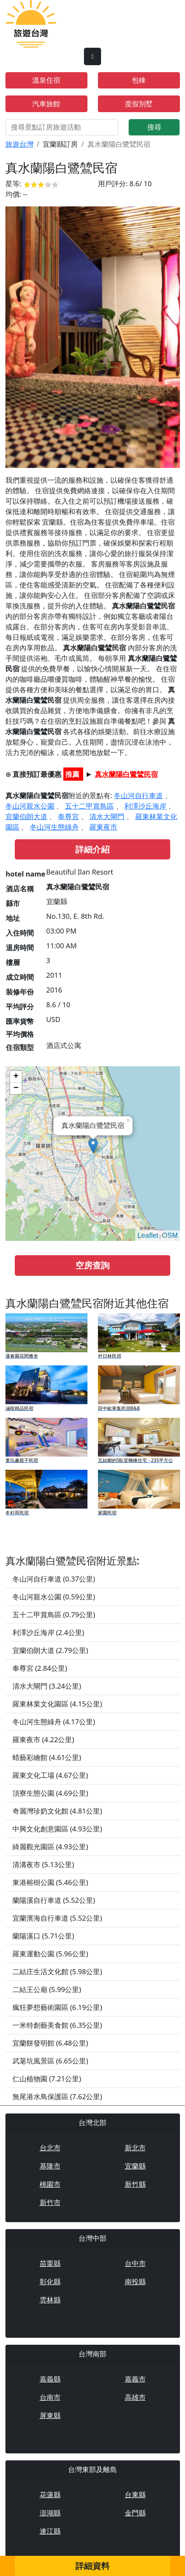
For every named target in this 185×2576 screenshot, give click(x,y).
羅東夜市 (103, 827)
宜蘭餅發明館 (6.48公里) (50, 2043)
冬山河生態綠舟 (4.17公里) (53, 1721)
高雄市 (135, 2397)
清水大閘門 (106, 816)
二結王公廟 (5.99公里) (46, 1989)
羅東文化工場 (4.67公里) (50, 1775)
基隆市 (50, 2166)
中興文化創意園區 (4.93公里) (57, 1828)
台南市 (50, 2397)
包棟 (139, 80)
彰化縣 (50, 2281)
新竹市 (50, 2202)
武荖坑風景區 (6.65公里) (50, 2060)
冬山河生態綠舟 (54, 827)
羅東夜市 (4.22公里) (43, 1739)
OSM (170, 1235)
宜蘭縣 (135, 2166)
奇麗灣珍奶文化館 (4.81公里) (57, 1810)
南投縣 (135, 2281)
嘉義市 (135, 2379)
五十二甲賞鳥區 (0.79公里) (53, 1614)
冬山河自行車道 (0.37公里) (53, 1578)
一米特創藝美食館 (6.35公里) (57, 2025)
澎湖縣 (50, 2512)
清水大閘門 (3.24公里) (46, 1686)
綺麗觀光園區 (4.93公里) (50, 1846)
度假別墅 (139, 103)
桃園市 (50, 2184)
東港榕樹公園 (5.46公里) (50, 1882)
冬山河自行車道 (138, 795)
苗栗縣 (50, 2263)
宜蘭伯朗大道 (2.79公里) (50, 1650)
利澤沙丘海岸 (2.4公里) (48, 1632)
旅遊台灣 (19, 144)
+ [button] (15, 1077)
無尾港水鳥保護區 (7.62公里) (57, 2096)
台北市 (50, 2147)
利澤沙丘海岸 (145, 806)
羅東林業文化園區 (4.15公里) (57, 1703)
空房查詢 (92, 1265)
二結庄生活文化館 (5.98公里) (57, 1971)
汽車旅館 (46, 103)
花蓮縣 (50, 2494)
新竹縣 (135, 2184)
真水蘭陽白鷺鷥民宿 (126, 774)
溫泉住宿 (46, 80)
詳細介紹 (92, 849)
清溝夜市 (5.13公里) (43, 1864)
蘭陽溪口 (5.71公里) (43, 1935)
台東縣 (135, 2494)
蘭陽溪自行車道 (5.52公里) (53, 1900)
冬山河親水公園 (29, 806)
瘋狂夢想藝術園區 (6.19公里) (57, 2007)
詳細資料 (92, 2565)
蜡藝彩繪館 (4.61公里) (46, 1757)
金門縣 (135, 2512)
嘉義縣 (50, 2379)
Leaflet (147, 1235)
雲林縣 (50, 2299)
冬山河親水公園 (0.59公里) (53, 1596)
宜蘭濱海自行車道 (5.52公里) (57, 1918)
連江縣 (50, 2531)
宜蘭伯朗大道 (26, 816)
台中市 (135, 2263)
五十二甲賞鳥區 (89, 806)
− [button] (15, 1088)
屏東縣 (50, 2415)
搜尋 (154, 127)
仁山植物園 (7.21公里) (46, 2078)
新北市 (135, 2147)
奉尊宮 (68, 816)
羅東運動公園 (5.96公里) (50, 1953)
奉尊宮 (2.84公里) (39, 1668)
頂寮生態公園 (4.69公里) (50, 1793)
